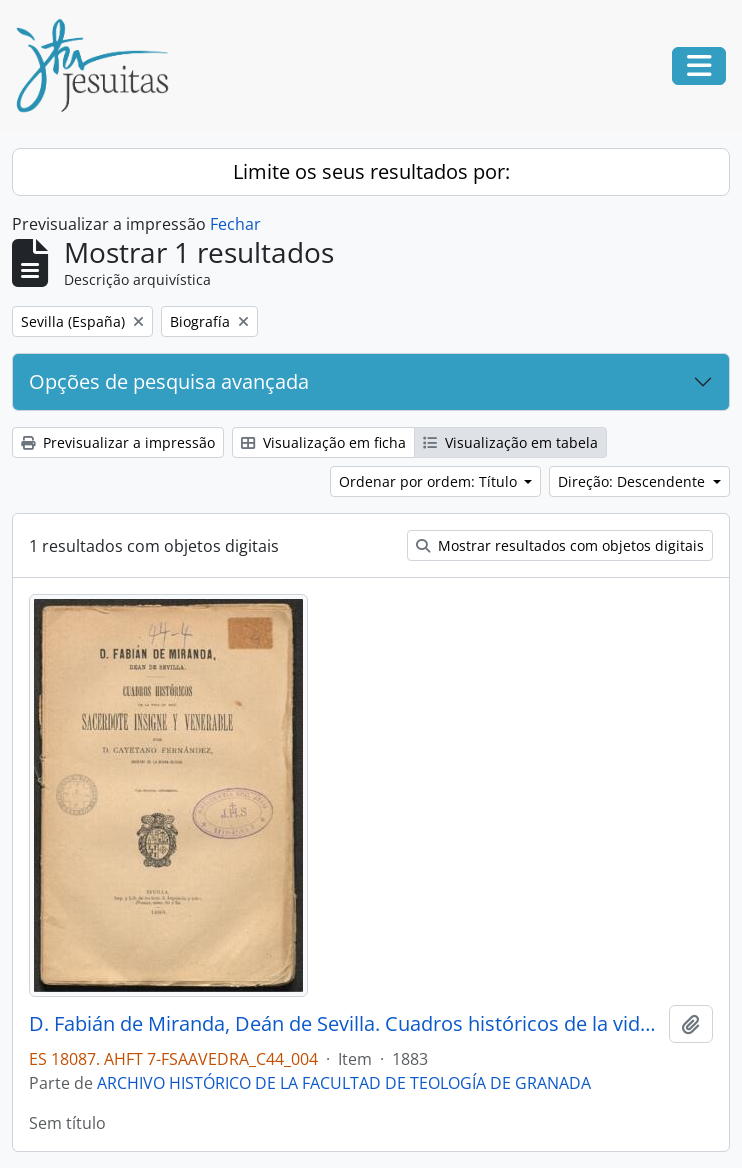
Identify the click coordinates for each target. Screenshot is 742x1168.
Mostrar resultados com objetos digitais (560, 545)
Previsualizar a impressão (118, 442)
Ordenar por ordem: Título (430, 481)
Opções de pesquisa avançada (169, 381)
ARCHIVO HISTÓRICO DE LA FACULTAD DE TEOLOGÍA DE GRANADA (344, 1083)
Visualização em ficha (323, 442)
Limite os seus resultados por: (371, 171)
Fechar (235, 224)
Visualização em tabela (510, 442)
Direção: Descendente (633, 481)
